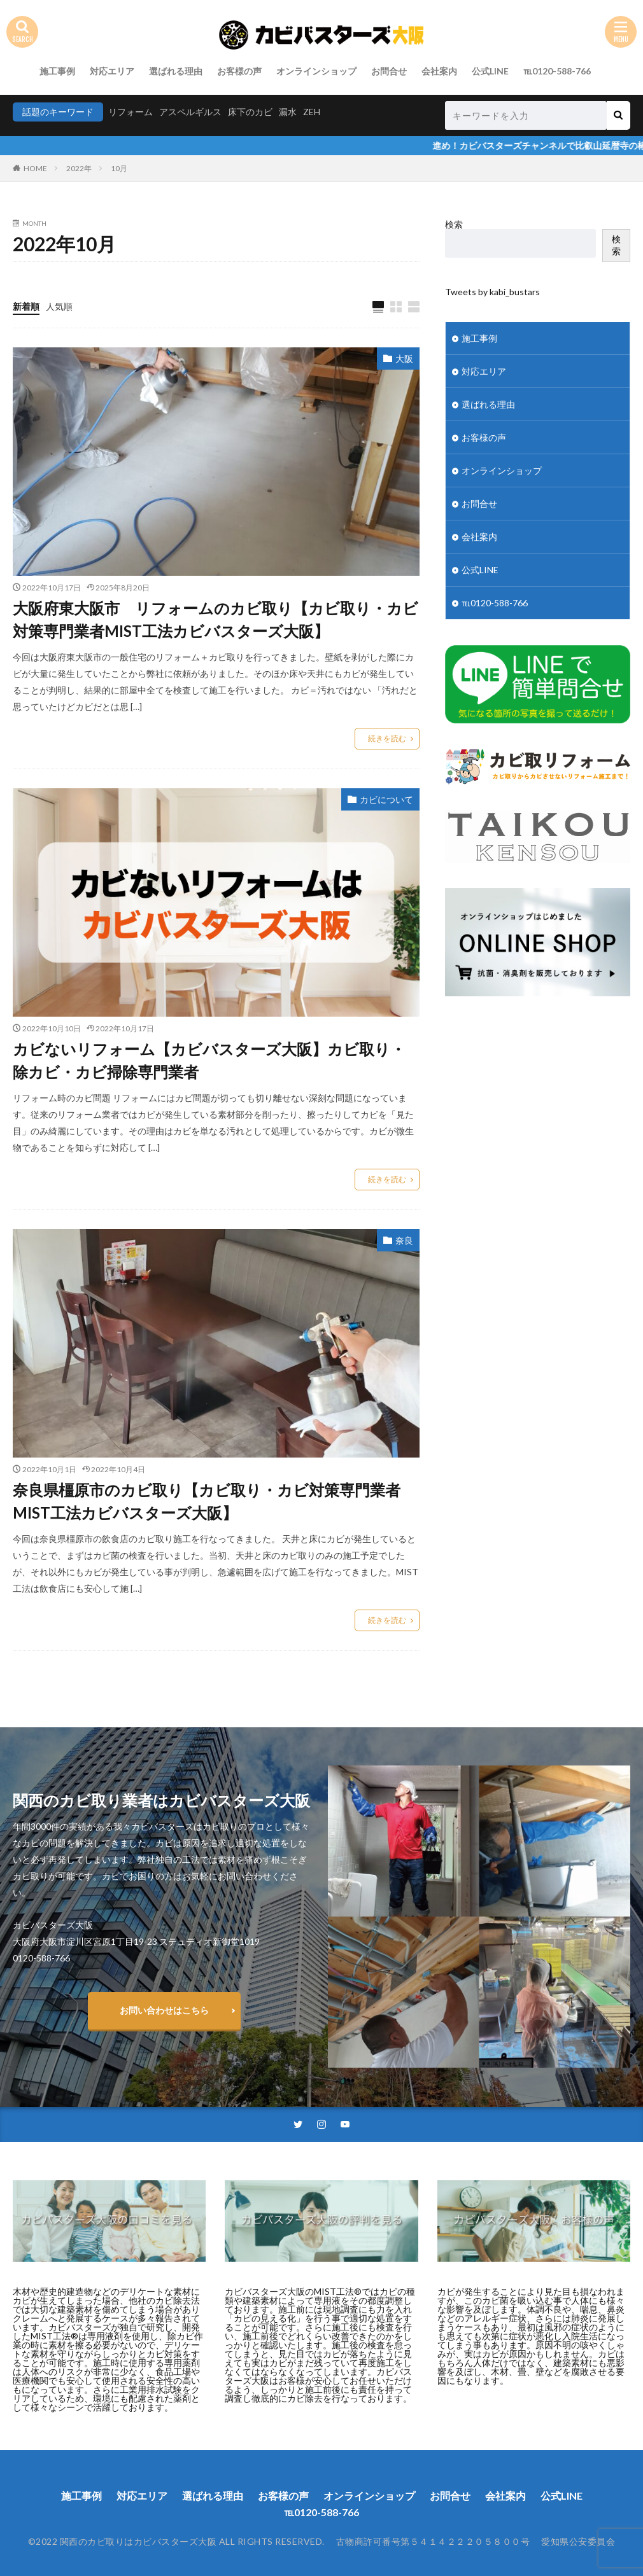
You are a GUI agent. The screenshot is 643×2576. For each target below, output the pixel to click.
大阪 (404, 358)
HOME (35, 168)
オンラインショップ (316, 71)
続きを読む (387, 738)
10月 (119, 168)
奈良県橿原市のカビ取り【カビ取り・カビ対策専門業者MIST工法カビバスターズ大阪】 (206, 1501)
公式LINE (490, 71)
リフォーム (130, 111)
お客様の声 (239, 71)
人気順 (59, 306)
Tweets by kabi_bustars (492, 291)
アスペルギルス (190, 111)
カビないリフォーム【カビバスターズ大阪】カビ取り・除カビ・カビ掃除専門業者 (209, 1060)
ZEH (311, 111)
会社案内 (439, 71)
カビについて (386, 799)
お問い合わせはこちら (164, 2010)
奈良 (404, 1240)
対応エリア (112, 71)
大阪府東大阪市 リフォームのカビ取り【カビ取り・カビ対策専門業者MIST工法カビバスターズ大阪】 (215, 619)
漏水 (288, 111)
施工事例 (57, 71)
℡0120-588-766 (557, 71)
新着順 (26, 306)
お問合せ (389, 71)
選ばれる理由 (175, 71)
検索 (454, 224)
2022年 (79, 168)
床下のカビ (250, 111)
